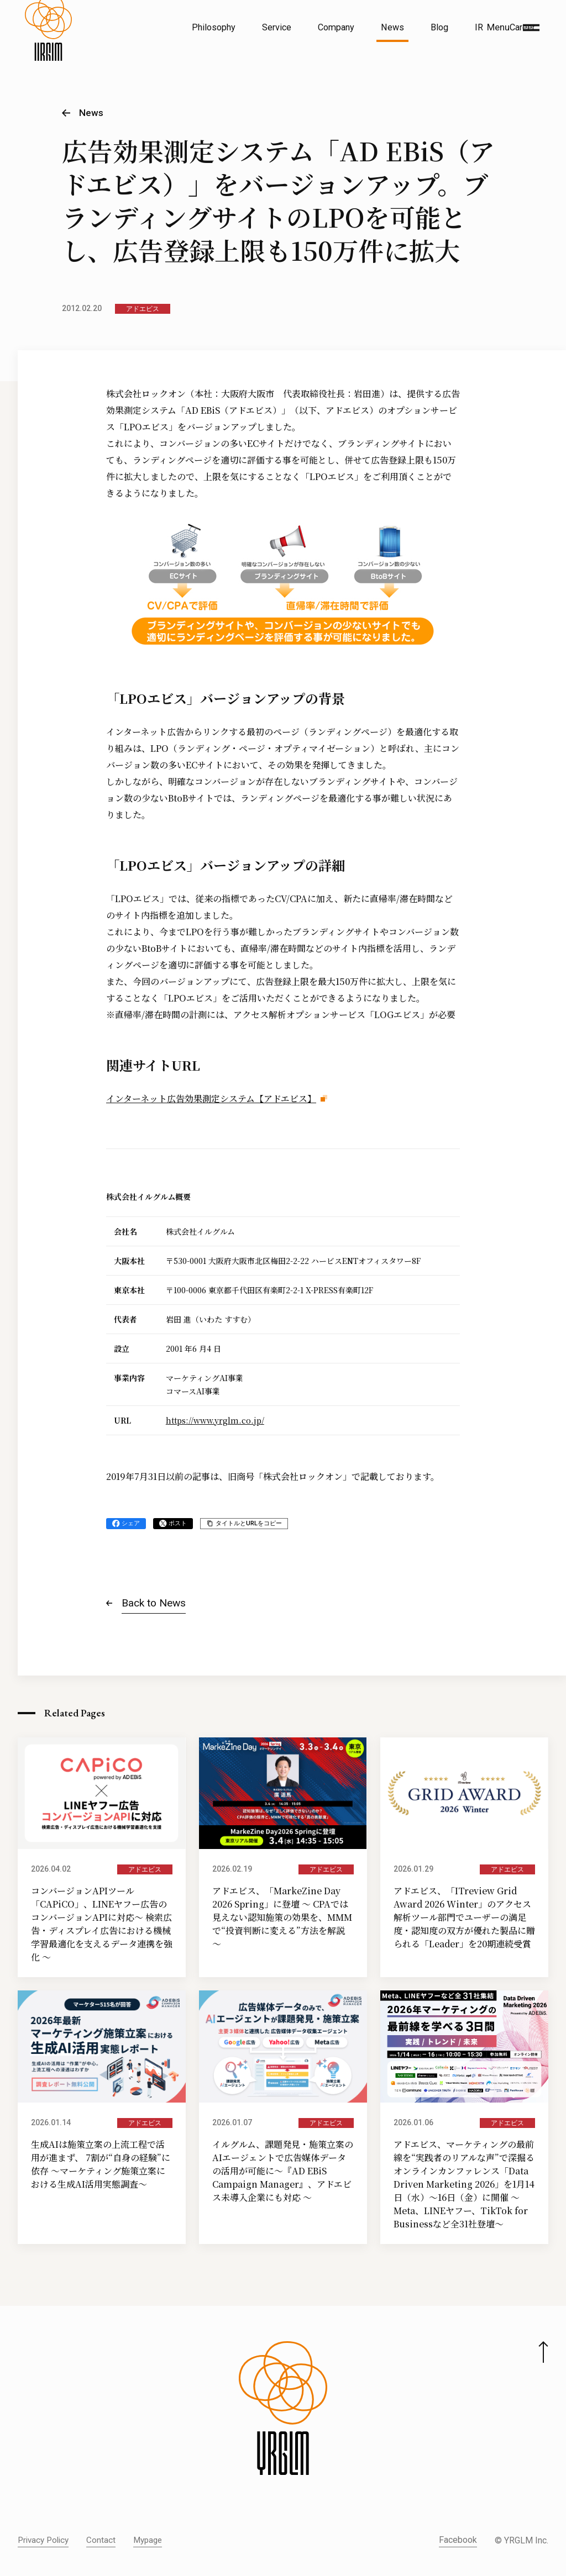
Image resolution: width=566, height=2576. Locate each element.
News (392, 27)
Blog (439, 27)
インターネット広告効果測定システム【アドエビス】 (211, 1098)
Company (336, 27)
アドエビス (142, 309)
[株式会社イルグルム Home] (48, 53)
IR (479, 27)
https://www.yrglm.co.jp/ (215, 1420)
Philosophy (213, 27)
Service (276, 27)
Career (522, 27)
